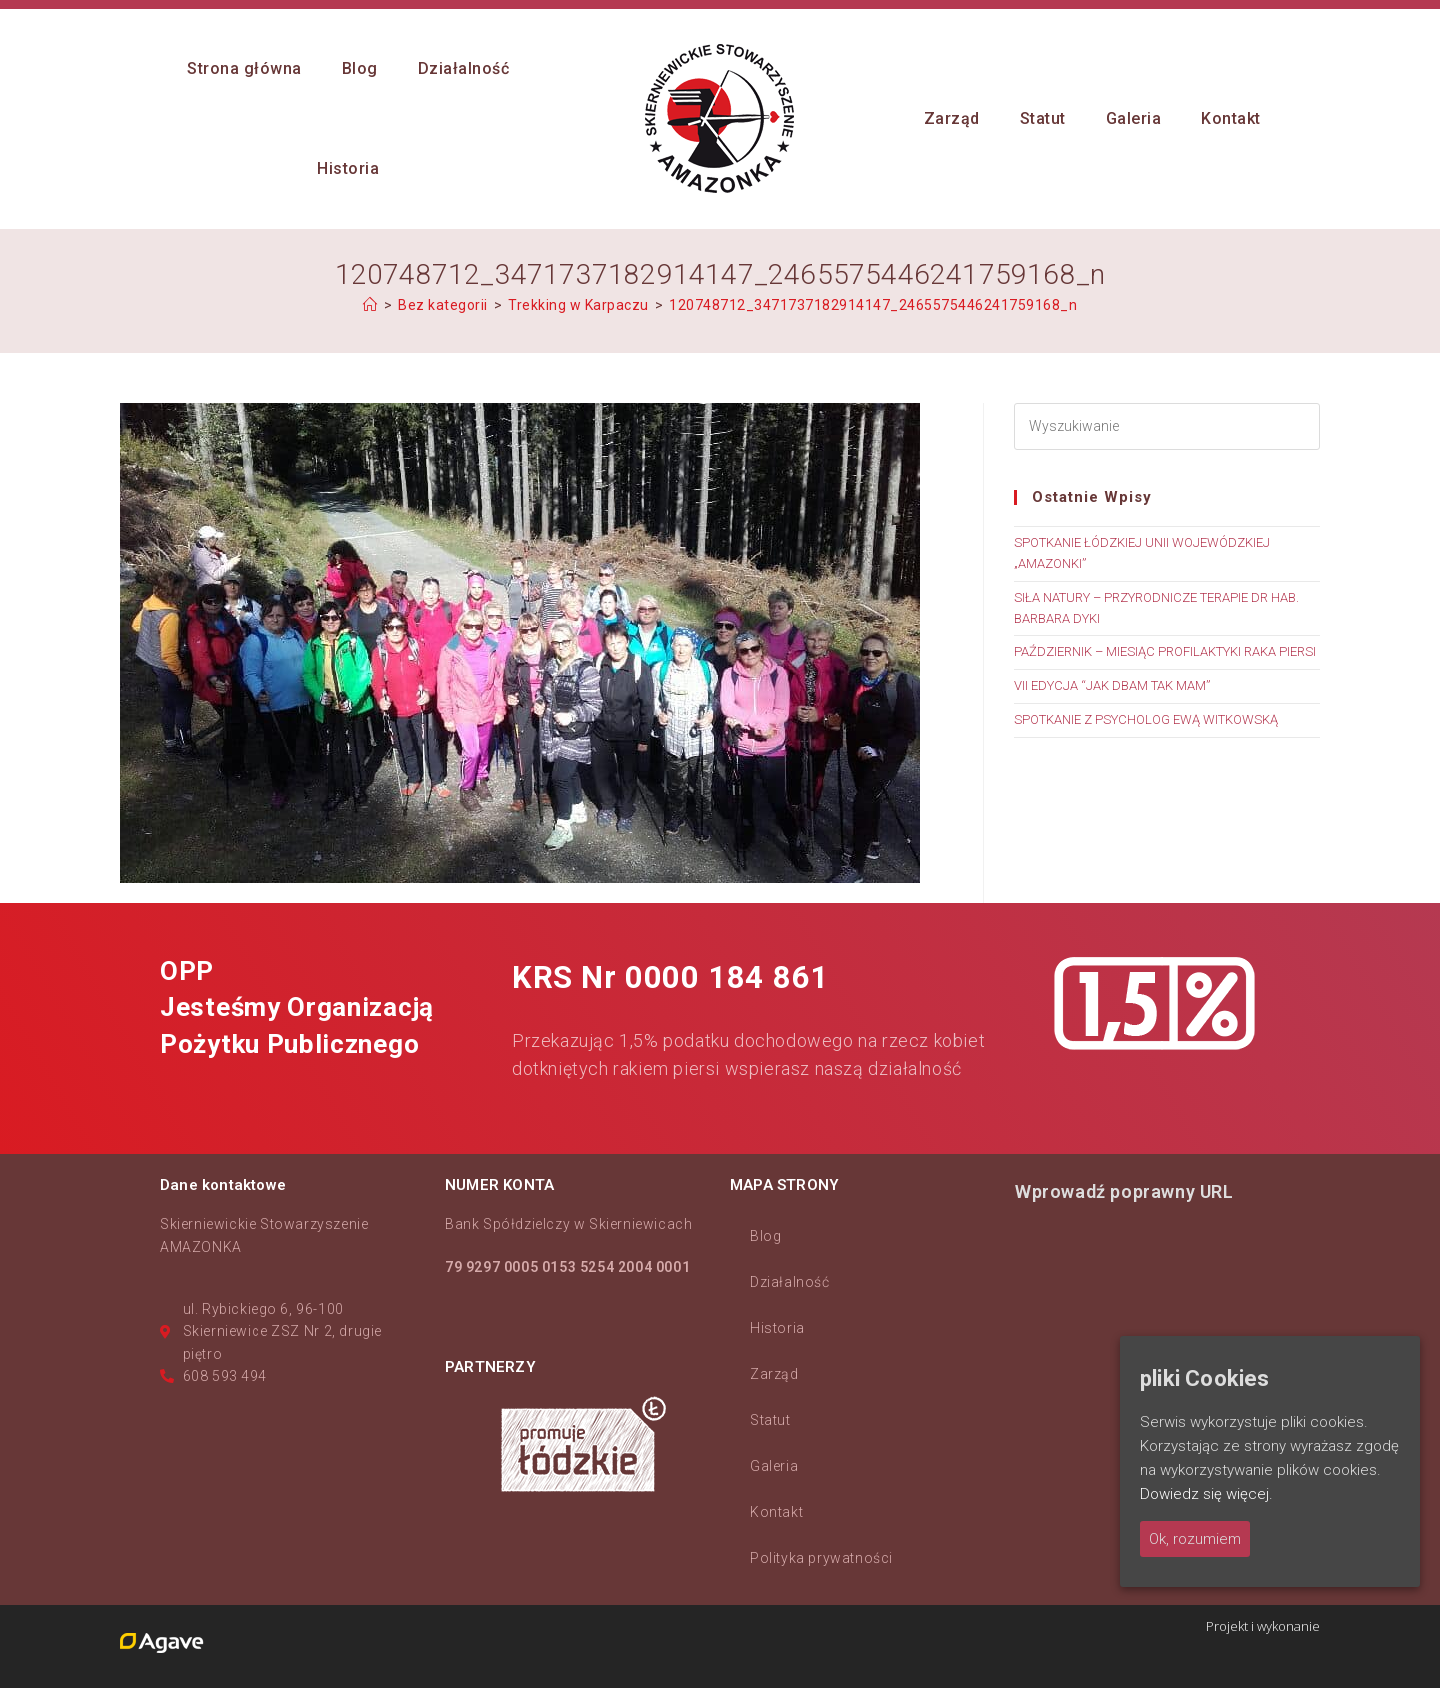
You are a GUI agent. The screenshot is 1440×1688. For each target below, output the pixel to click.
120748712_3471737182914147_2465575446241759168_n (873, 305)
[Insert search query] (1167, 426)
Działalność (790, 1282)
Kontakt (776, 1512)
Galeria (774, 1466)
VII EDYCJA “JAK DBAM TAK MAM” (1112, 685)
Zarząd (774, 1374)
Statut (770, 1420)
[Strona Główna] (370, 305)
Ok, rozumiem (1195, 1539)
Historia (777, 1328)
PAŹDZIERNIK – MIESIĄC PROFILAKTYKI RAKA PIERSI (1165, 651)
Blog (765, 1236)
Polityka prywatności (821, 1558)
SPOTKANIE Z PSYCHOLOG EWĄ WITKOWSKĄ (1146, 719)
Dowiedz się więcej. (1206, 1494)
